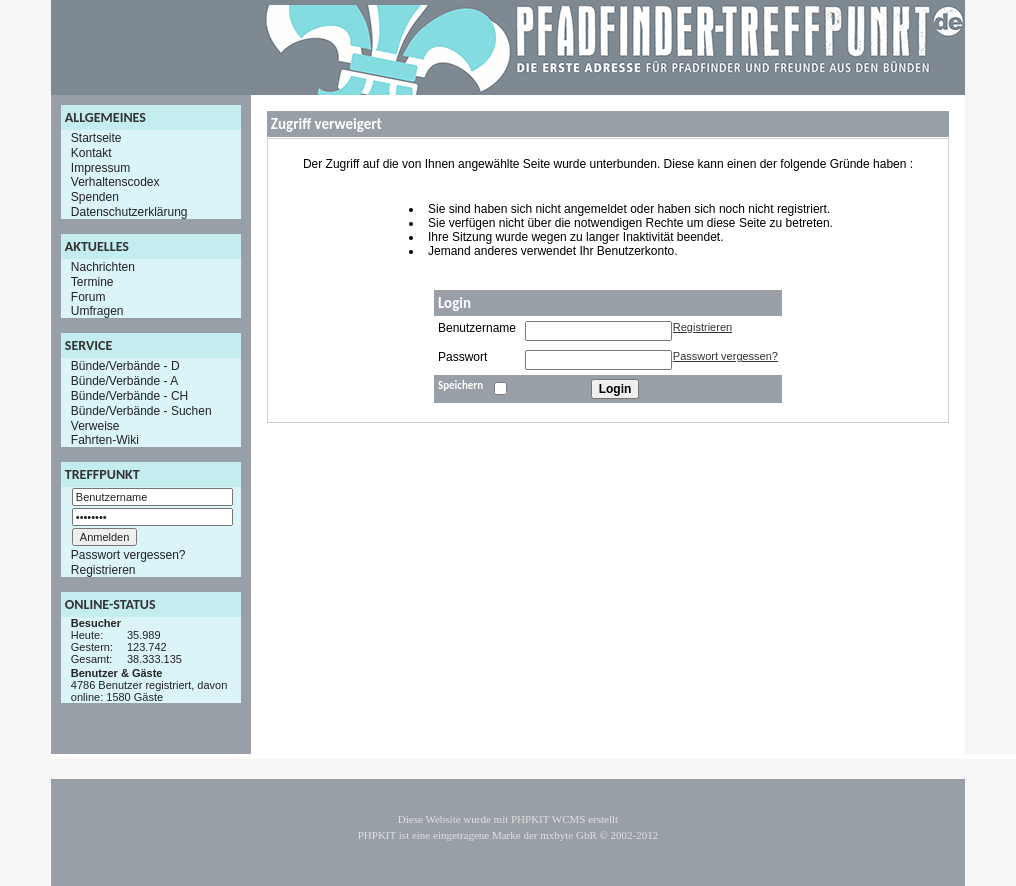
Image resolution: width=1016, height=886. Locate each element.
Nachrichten (103, 267)
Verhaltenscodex (115, 182)
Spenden (95, 197)
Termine (92, 282)
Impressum (100, 167)
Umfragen (97, 311)
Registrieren (103, 570)
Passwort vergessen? (128, 555)
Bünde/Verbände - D (125, 366)
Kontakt (91, 153)
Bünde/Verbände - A (124, 381)
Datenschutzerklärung (129, 212)
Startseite (96, 138)
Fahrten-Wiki (105, 440)
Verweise (95, 425)
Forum (88, 296)
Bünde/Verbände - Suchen (141, 411)
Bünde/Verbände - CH (129, 396)
